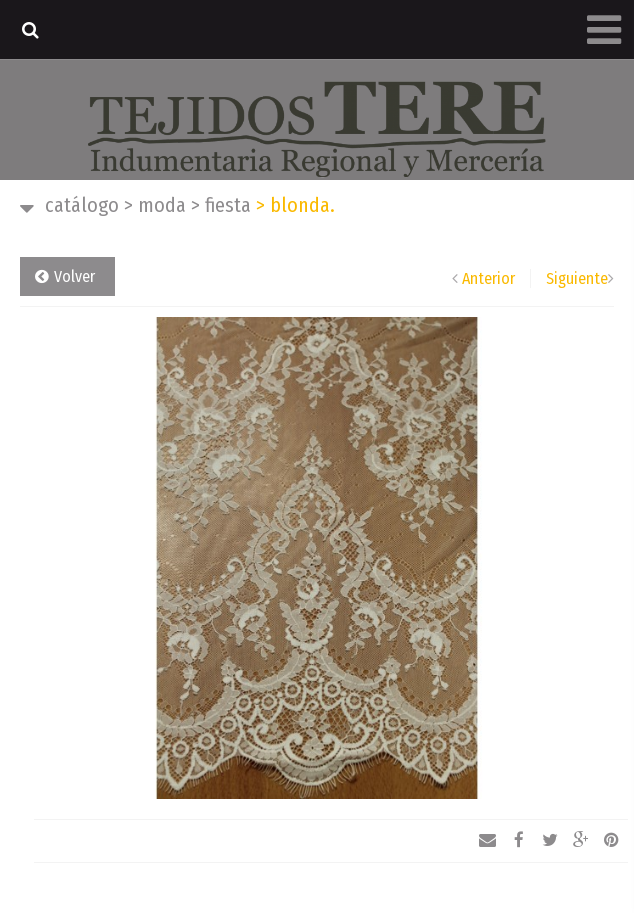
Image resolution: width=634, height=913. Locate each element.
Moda (155, 205)
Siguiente (577, 278)
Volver (74, 276)
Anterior (488, 278)
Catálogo (82, 205)
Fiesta (221, 205)
